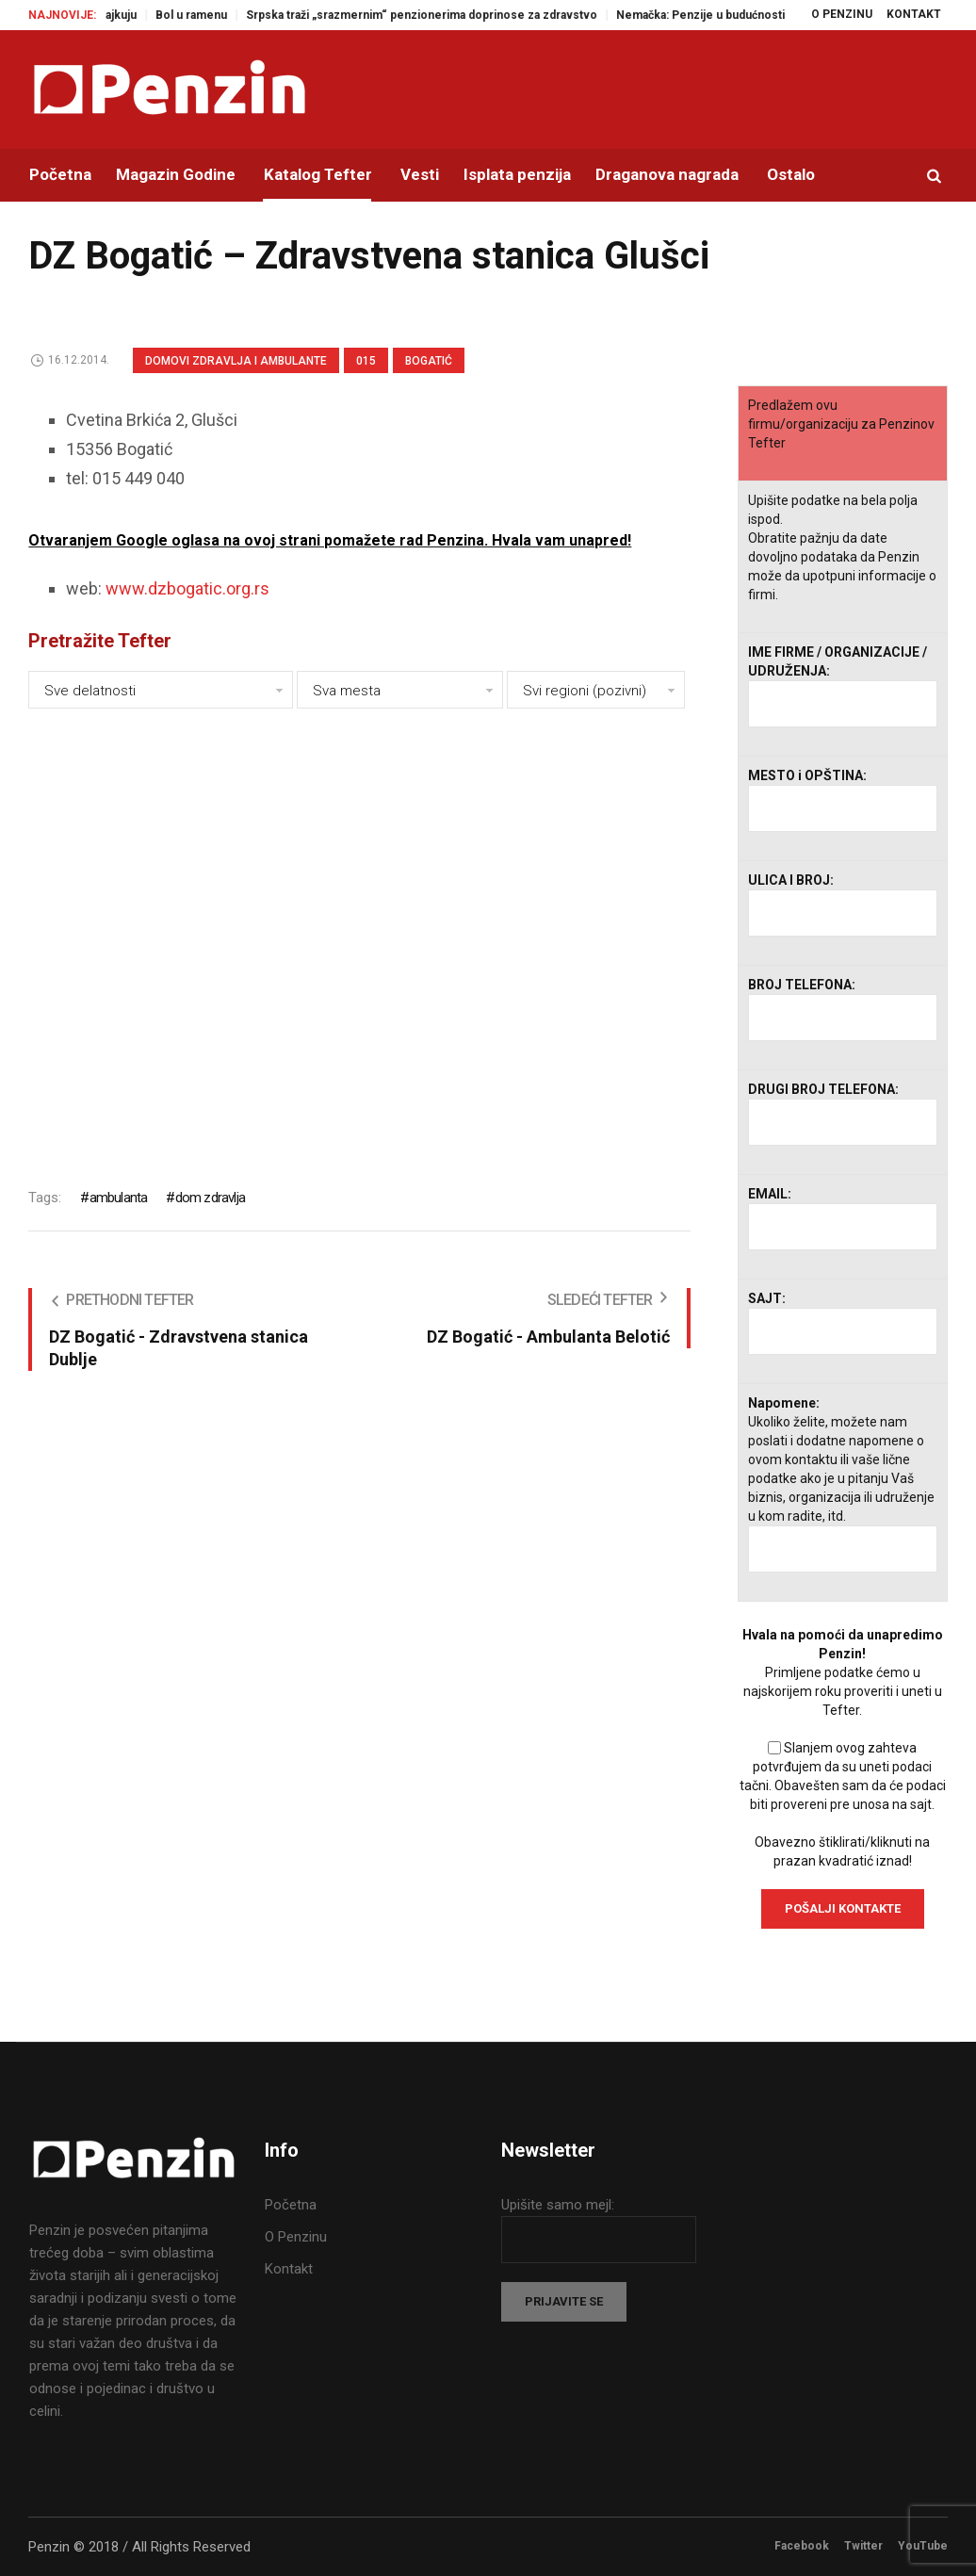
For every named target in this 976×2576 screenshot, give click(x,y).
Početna (291, 2204)
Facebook (801, 2545)
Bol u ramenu (212, 15)
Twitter (863, 2545)
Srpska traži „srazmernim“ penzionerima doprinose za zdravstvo (442, 15)
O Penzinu (296, 2236)
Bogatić (428, 360)
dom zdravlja (210, 1197)
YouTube (923, 2545)
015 (366, 360)
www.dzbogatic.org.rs (187, 588)
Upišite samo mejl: (557, 2204)
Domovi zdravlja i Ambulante (236, 360)
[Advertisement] (359, 935)
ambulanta (118, 1197)
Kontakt (289, 2268)
